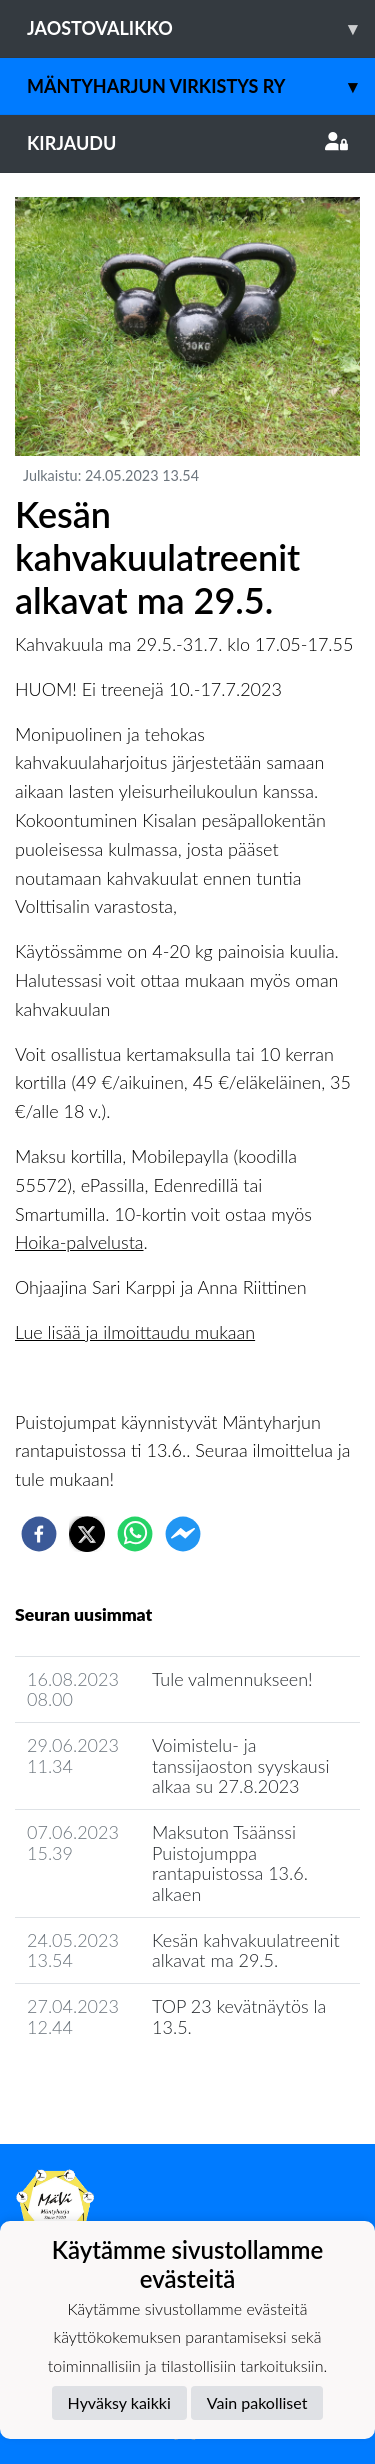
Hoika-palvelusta (79, 1242)
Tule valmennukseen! (232, 1679)
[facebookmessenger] (183, 1534)
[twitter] (87, 1534)
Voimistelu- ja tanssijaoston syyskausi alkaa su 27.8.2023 (240, 1765)
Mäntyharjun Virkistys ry (201, 86)
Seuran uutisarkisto (103, 2084)
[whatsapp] (135, 1534)
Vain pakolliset (257, 2402)
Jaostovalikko (201, 28)
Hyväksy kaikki (119, 2402)
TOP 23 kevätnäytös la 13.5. (239, 2016)
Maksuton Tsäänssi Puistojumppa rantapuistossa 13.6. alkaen (230, 1863)
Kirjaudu (187, 143)
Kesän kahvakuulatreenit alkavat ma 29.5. (246, 1950)
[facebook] (39, 1534)
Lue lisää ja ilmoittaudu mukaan (135, 1332)
